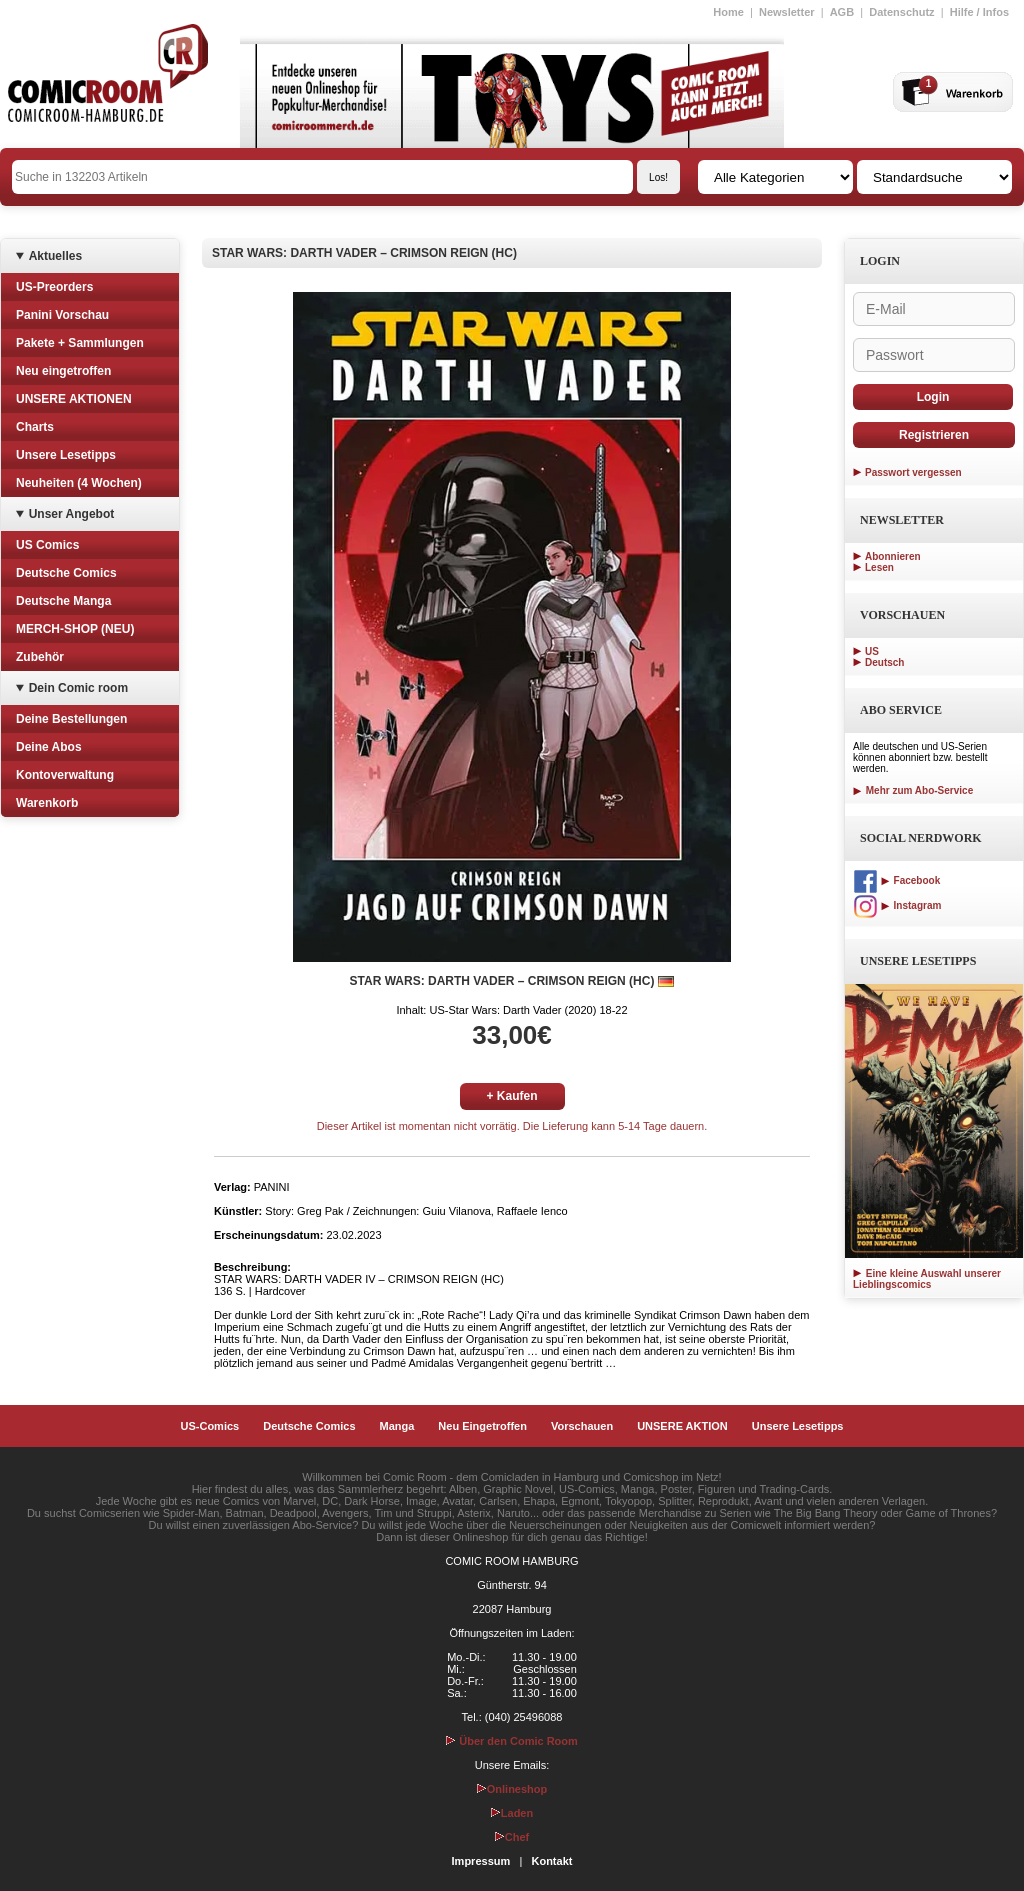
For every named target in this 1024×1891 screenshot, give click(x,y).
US (872, 651)
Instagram (897, 905)
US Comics (47, 545)
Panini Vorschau (62, 315)
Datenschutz (901, 12)
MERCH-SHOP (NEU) (75, 629)
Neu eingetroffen (63, 371)
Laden (512, 1813)
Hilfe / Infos (979, 12)
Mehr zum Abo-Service (913, 790)
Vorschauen (582, 1426)
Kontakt (551, 1861)
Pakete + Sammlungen (80, 343)
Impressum (481, 1861)
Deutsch (884, 662)
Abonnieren (893, 556)
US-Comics (210, 1426)
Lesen (879, 567)
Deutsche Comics (66, 573)
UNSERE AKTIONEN (74, 399)
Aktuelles (55, 256)
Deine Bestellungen (71, 719)
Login (933, 397)
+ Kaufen (511, 1096)
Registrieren (934, 435)
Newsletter (787, 12)
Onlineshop (512, 1789)
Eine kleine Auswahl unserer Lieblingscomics (927, 1279)
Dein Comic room (78, 688)
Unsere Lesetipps (66, 455)
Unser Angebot (72, 514)
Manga (397, 1426)
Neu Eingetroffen (482, 1426)
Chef (512, 1837)
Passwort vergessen (913, 472)
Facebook (896, 880)
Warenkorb (47, 803)
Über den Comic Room (512, 1741)
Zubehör (40, 657)
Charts (35, 427)
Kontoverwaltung (65, 775)
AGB (842, 12)
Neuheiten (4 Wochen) (79, 483)
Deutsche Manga (63, 601)
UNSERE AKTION (682, 1426)
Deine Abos (49, 747)
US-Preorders (54, 287)
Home (728, 12)
